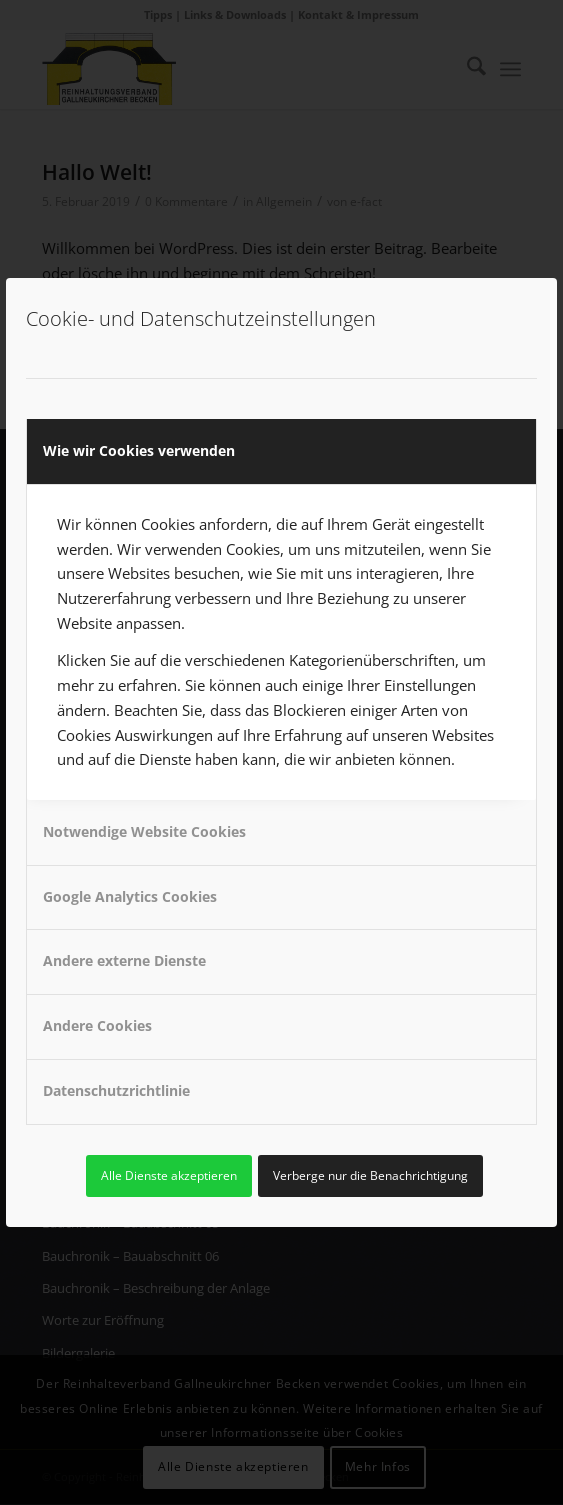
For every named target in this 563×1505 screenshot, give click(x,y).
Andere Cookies (97, 1025)
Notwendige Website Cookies (144, 831)
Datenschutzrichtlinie (116, 1090)
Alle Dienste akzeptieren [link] (169, 1175)
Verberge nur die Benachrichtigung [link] (370, 1175)
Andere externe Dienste (124, 960)
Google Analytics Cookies (130, 896)
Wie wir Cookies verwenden (139, 450)
